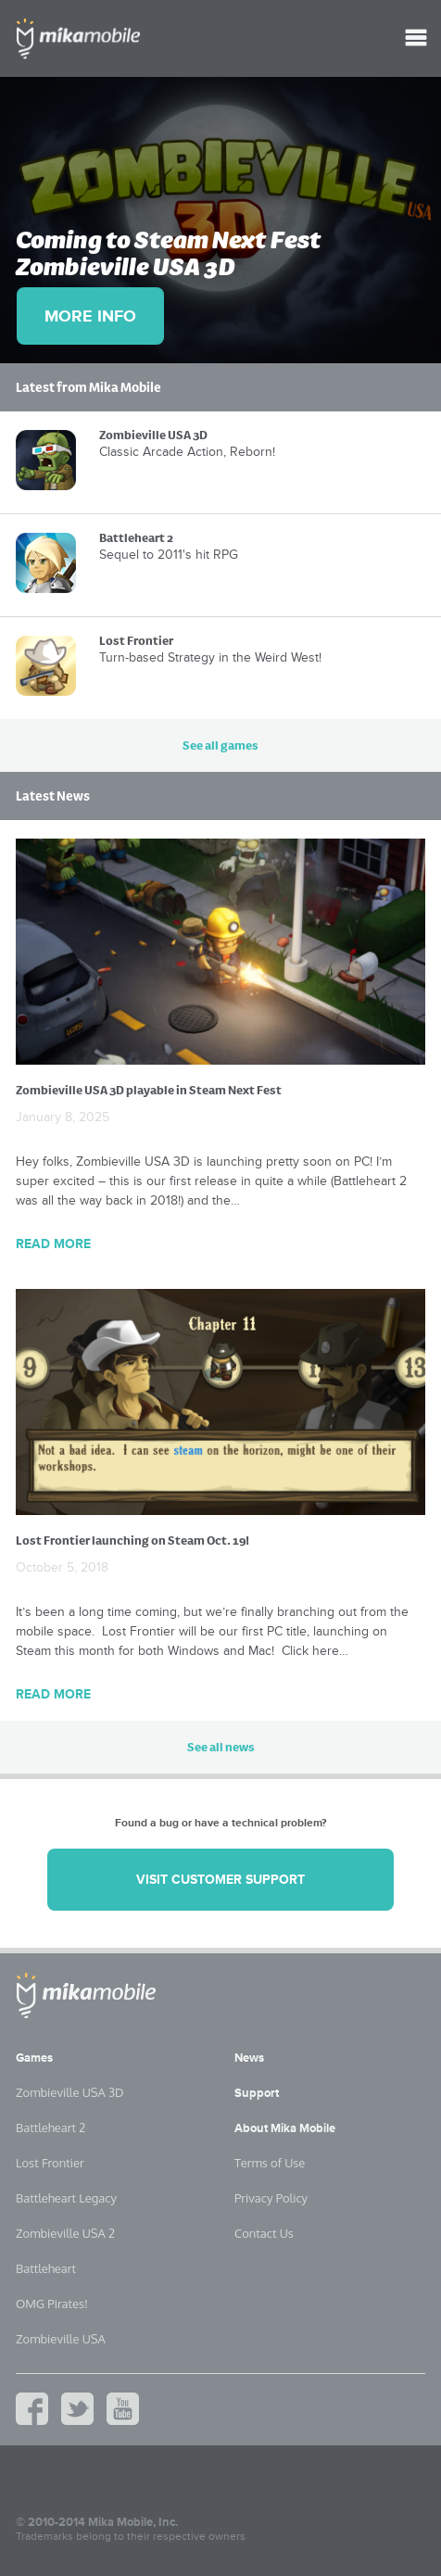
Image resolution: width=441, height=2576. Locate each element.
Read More (53, 1244)
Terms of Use (269, 2162)
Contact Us (264, 2233)
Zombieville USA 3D (70, 2092)
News (249, 2058)
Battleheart (46, 2268)
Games (34, 2058)
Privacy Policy (271, 2198)
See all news (221, 1747)
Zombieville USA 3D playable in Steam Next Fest (149, 1090)
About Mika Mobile (284, 2128)
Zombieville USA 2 (65, 2233)
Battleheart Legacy (66, 2198)
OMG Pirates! (52, 2303)
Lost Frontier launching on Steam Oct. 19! (132, 1540)
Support (256, 2093)
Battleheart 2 (50, 2127)
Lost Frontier (50, 2162)
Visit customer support (220, 1880)
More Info (90, 316)
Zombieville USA (61, 2338)
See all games (220, 745)
